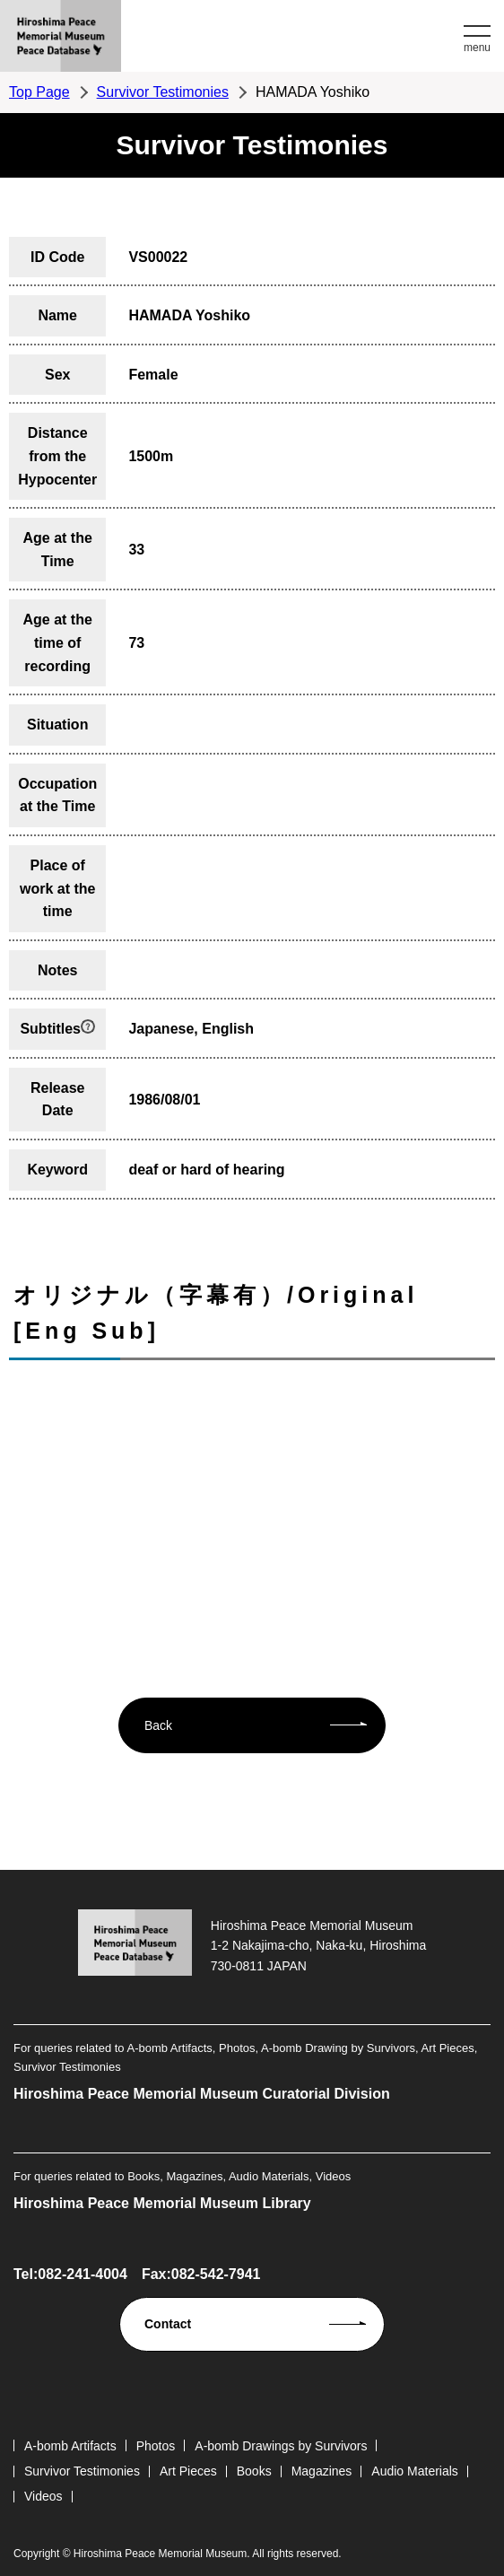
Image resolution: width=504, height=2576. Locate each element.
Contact (167, 2324)
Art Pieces (188, 2471)
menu (477, 47)
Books (254, 2471)
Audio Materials (414, 2471)
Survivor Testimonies (163, 92)
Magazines (321, 2471)
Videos (43, 2496)
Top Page (39, 92)
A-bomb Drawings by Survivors (281, 2446)
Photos (156, 2446)
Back (158, 1725)
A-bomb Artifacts (70, 2446)
